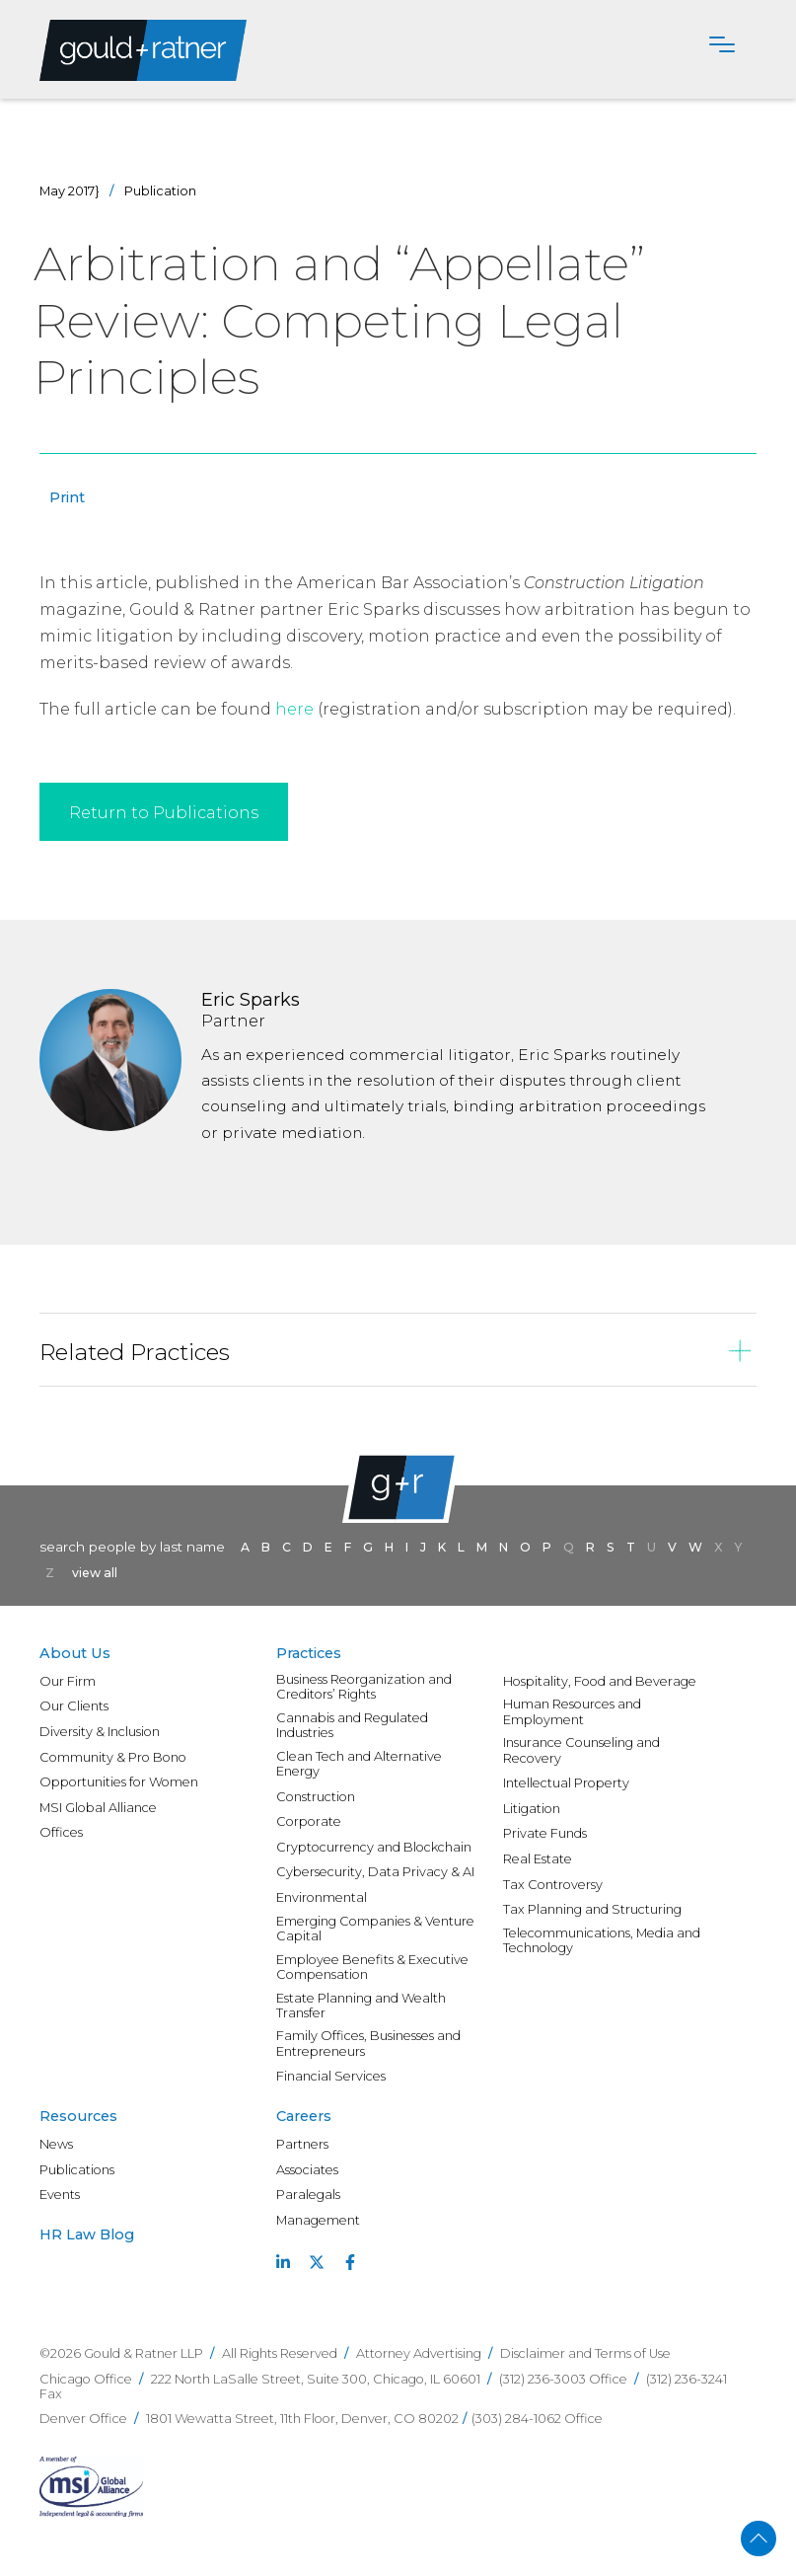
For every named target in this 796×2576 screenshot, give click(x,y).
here (294, 709)
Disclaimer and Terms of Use (585, 2353)
